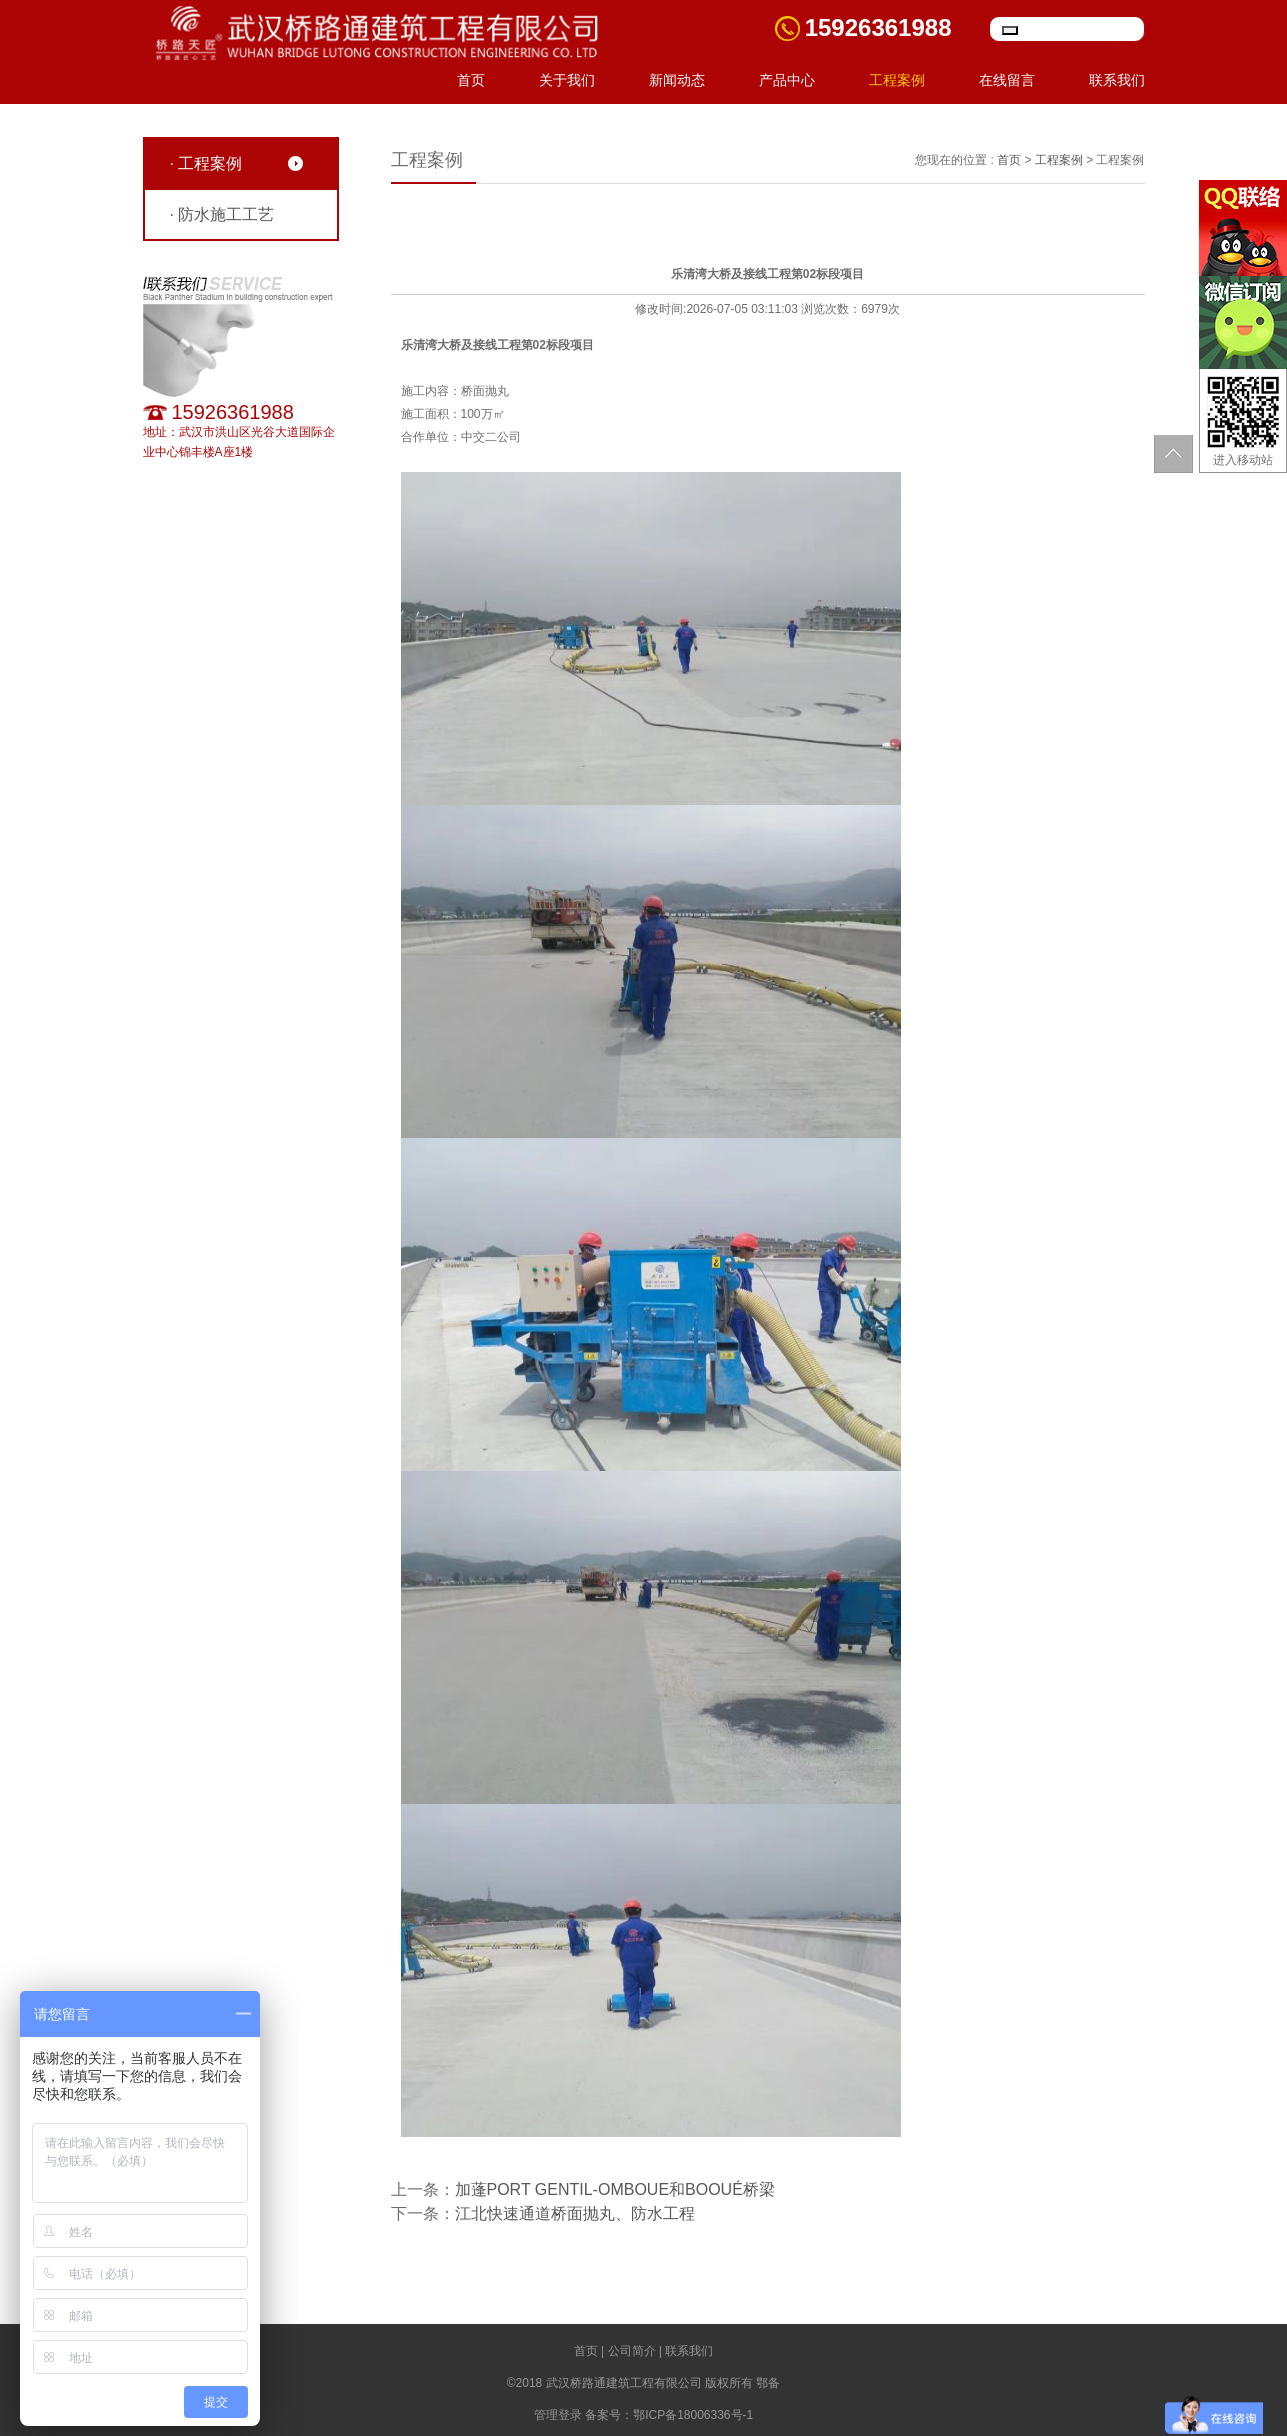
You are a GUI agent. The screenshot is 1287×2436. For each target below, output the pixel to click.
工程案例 (897, 80)
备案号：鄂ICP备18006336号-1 (669, 2415)
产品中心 (787, 80)
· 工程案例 (206, 163)
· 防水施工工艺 (222, 214)
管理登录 (558, 2415)
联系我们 (1117, 80)
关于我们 (567, 80)
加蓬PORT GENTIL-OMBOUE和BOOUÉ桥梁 (615, 2189)
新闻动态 (677, 80)
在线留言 (1007, 80)
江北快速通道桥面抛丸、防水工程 (575, 2213)
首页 (471, 80)
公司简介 (632, 2351)
